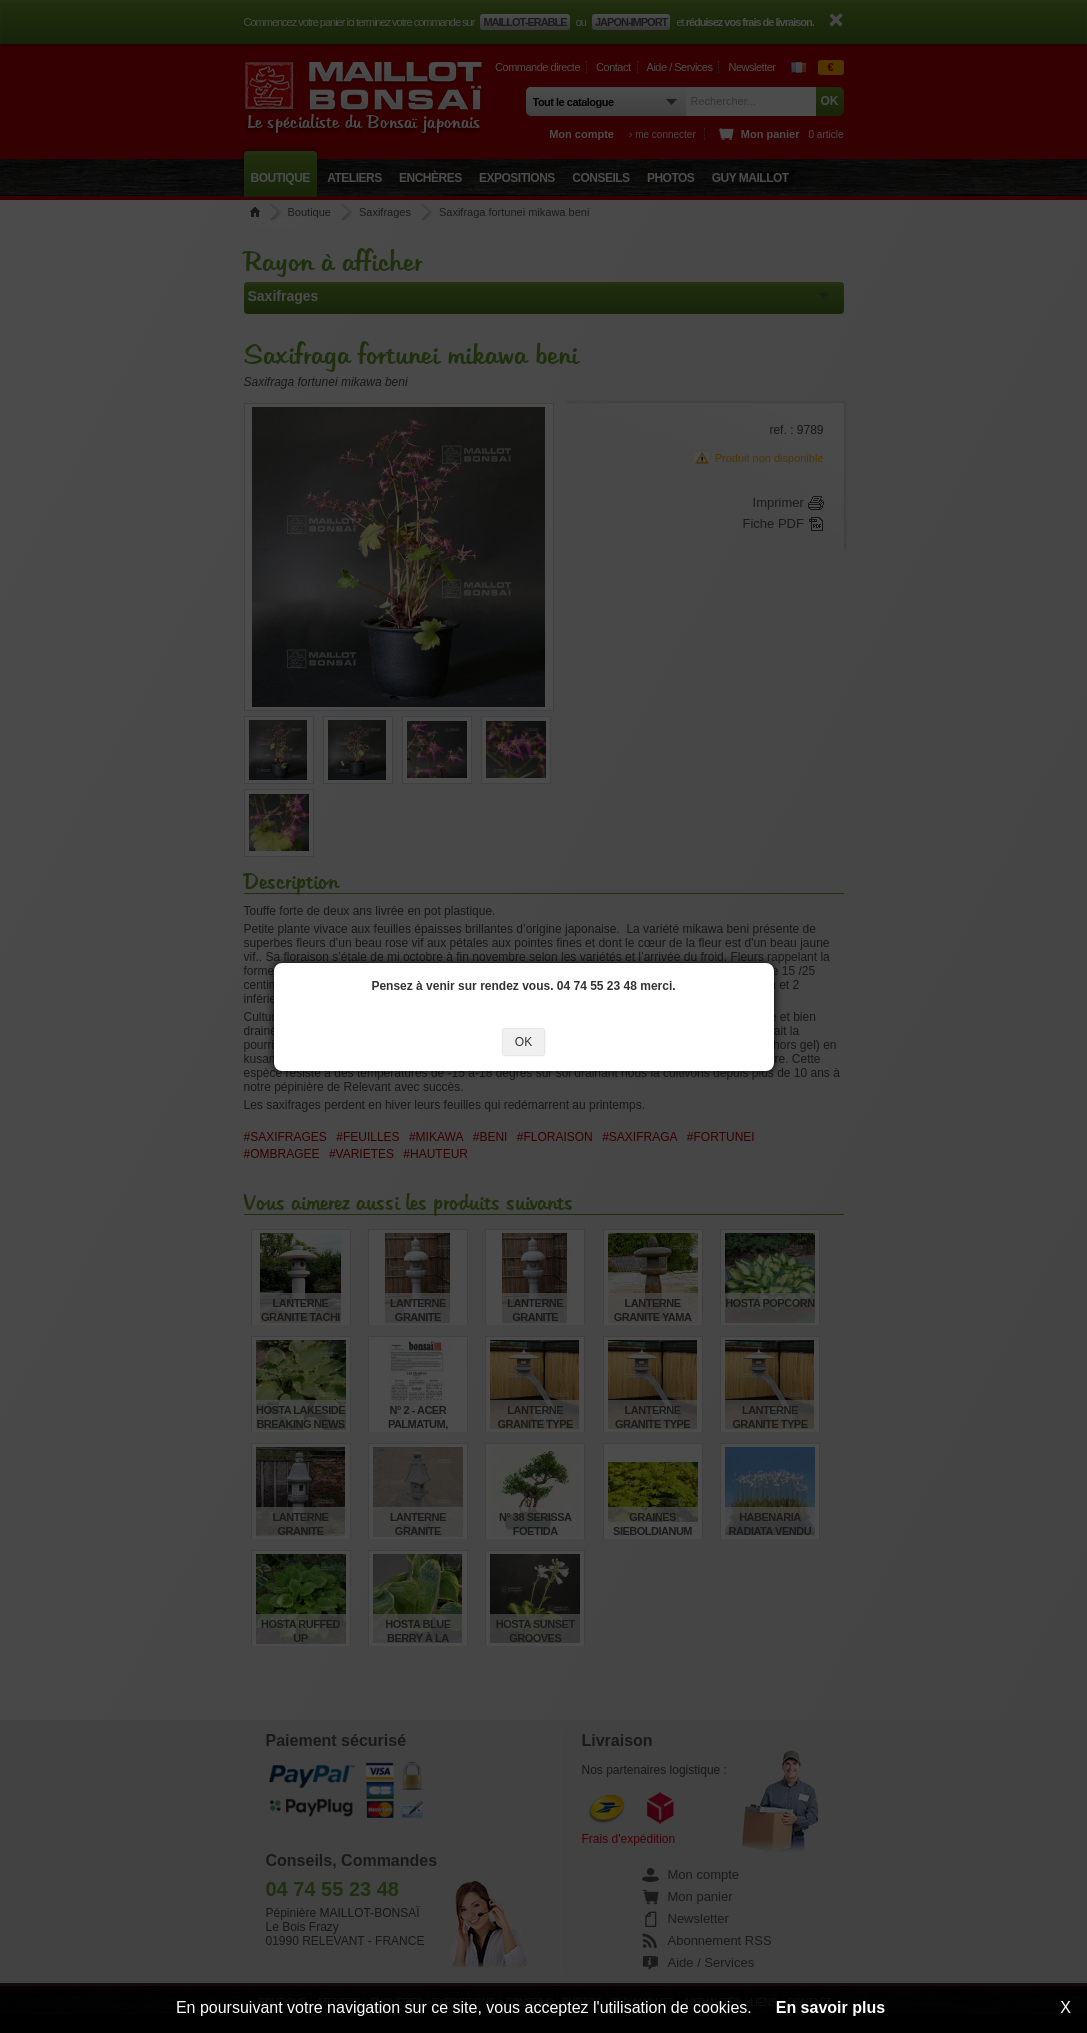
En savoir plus (830, 2007)
